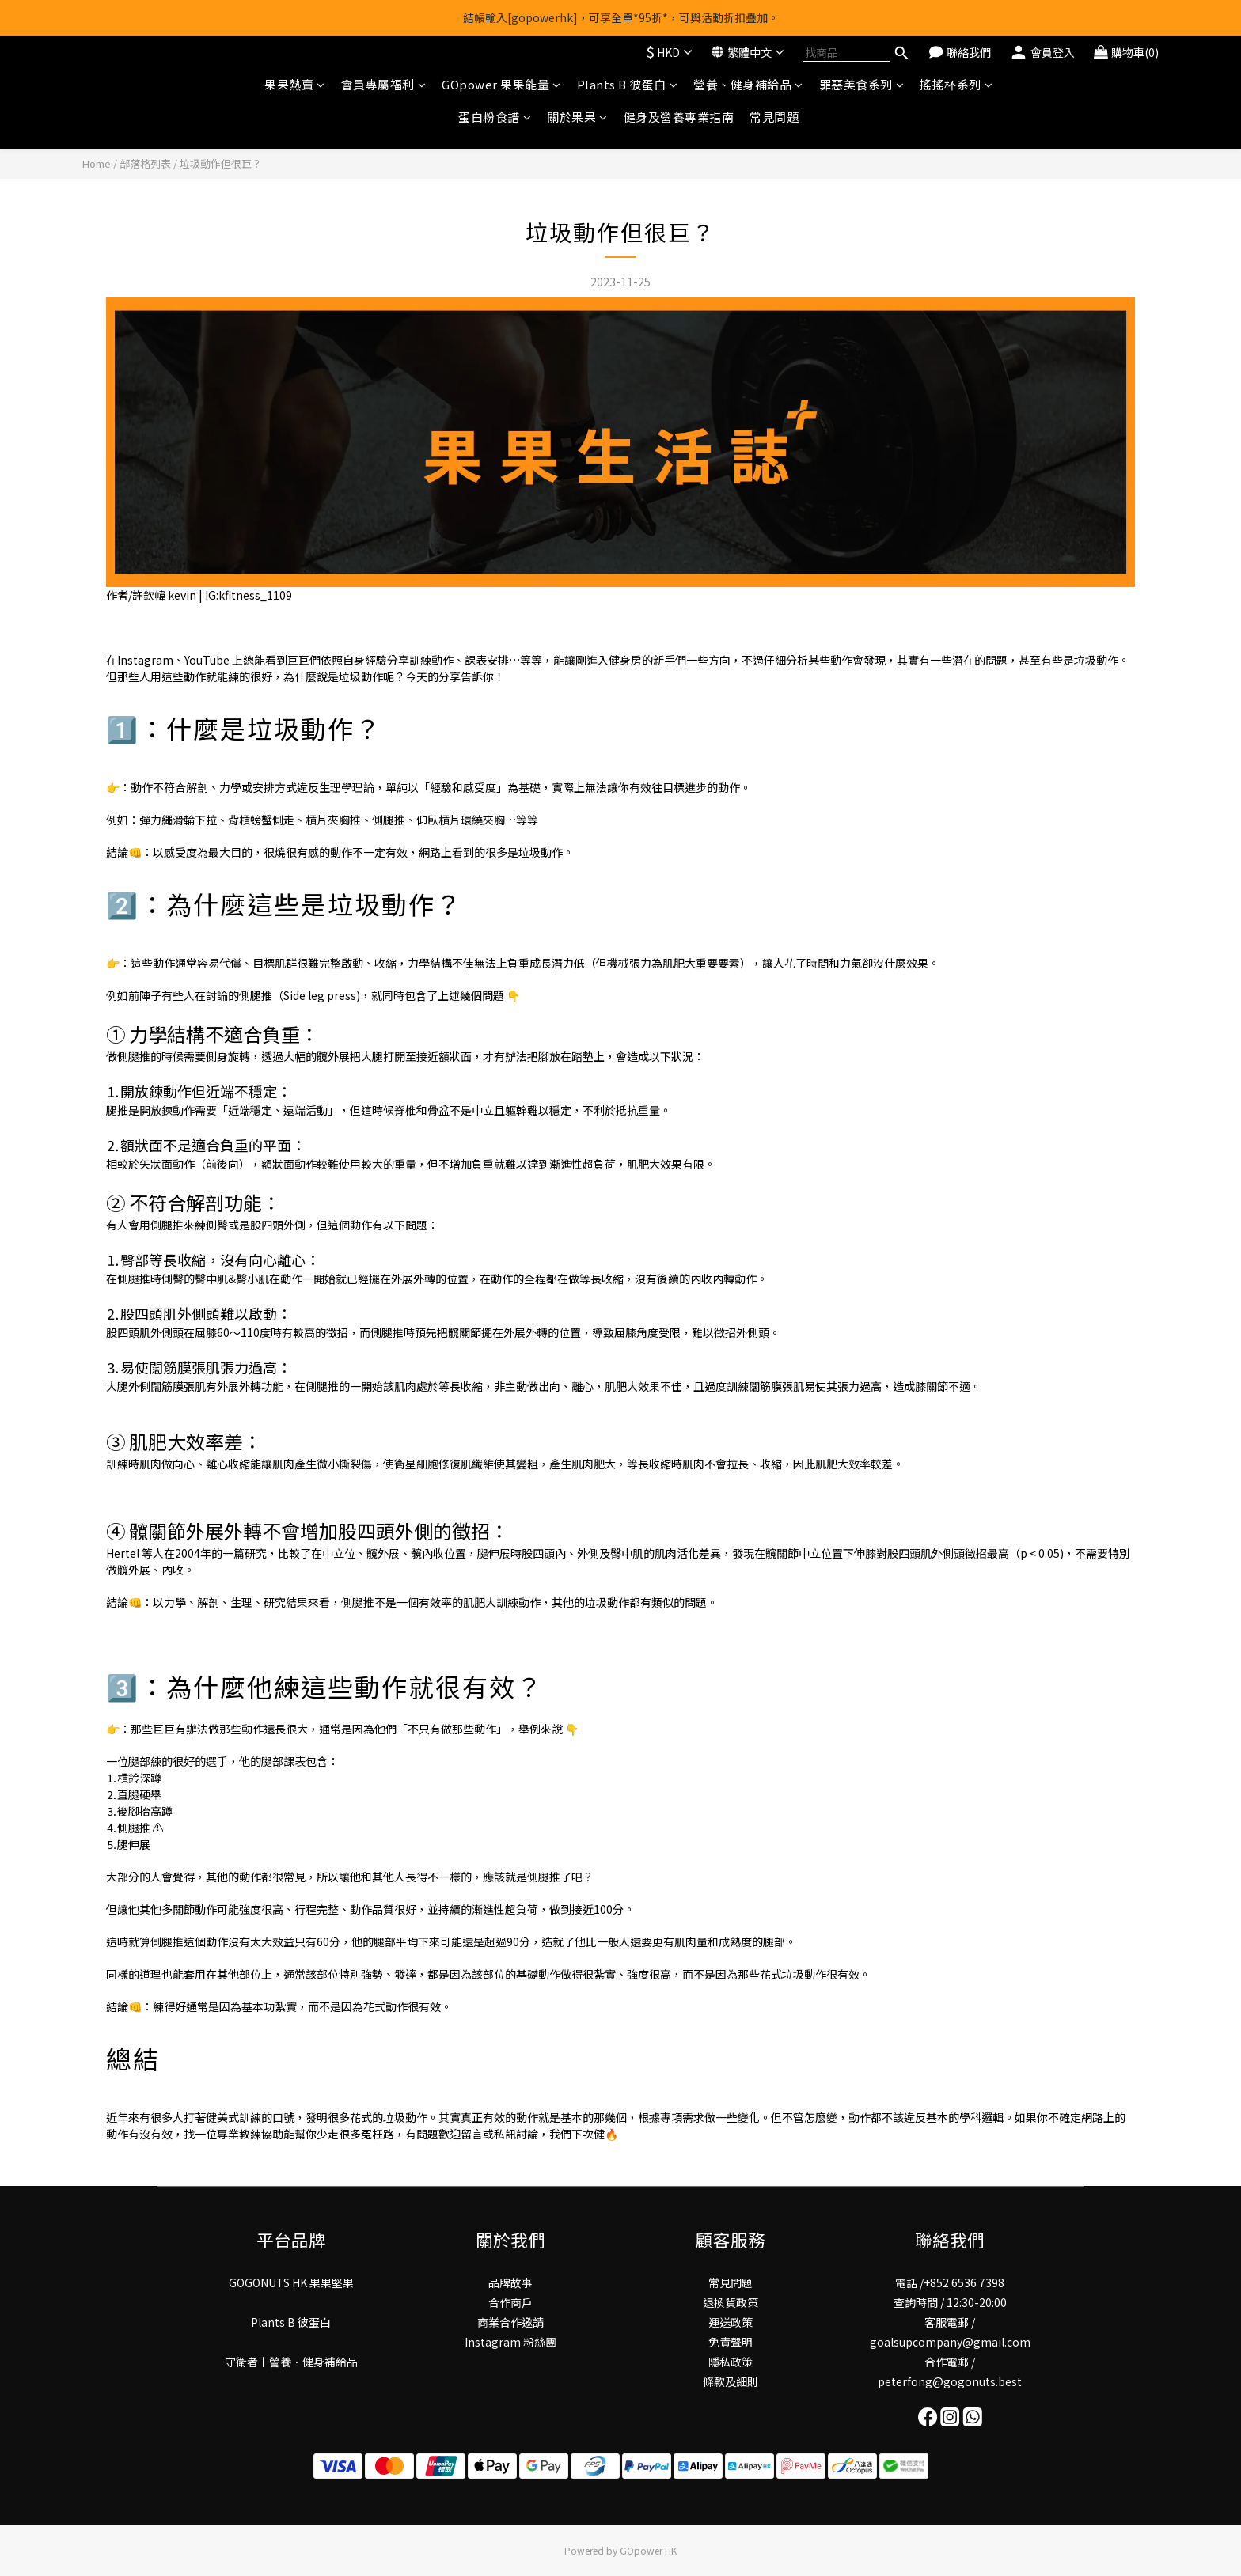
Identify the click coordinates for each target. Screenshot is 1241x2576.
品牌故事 (510, 2282)
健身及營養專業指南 (679, 116)
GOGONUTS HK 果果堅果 (291, 2282)
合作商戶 (510, 2302)
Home (96, 163)
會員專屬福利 (384, 84)
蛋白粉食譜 (494, 116)
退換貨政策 (730, 2302)
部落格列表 (145, 163)
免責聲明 (730, 2342)
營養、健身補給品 (748, 84)
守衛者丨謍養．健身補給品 (291, 2362)
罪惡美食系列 (862, 84)
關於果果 (577, 116)
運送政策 (730, 2322)
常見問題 (774, 116)
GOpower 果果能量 (501, 84)
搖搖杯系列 (956, 84)
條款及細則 (730, 2381)
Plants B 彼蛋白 (627, 84)
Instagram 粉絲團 (510, 2342)
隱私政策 (730, 2362)
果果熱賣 (294, 84)
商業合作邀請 (510, 2322)
